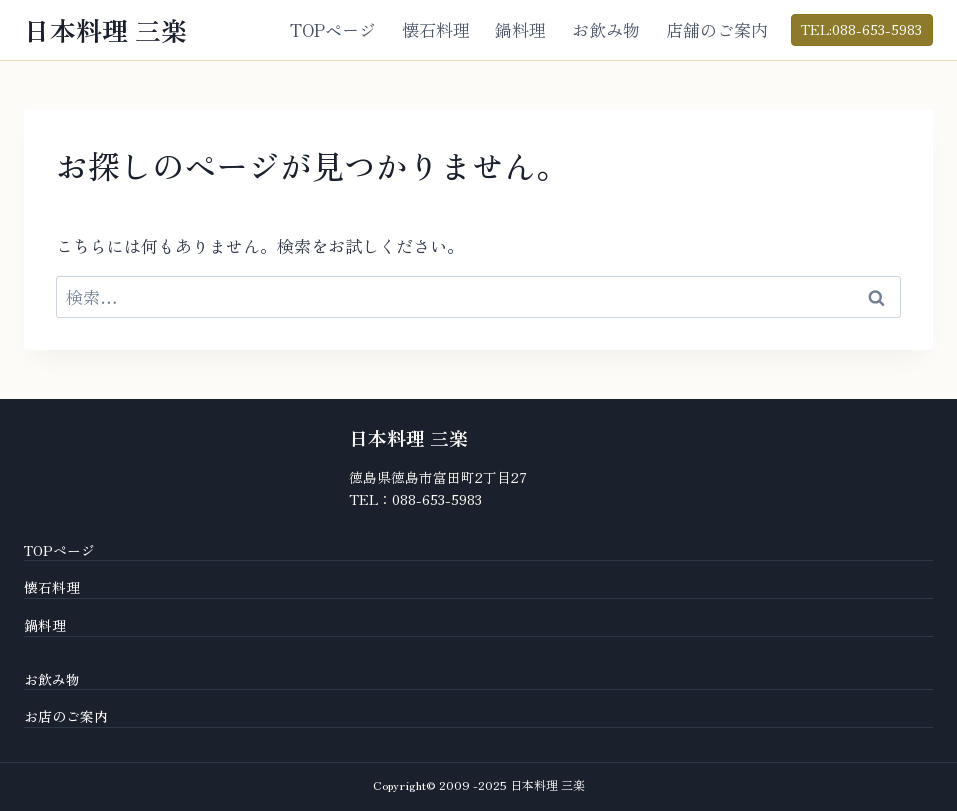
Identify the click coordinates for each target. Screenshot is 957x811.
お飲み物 (606, 29)
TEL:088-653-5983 (861, 29)
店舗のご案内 (717, 29)
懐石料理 (436, 29)
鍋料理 (520, 29)
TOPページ (333, 29)
